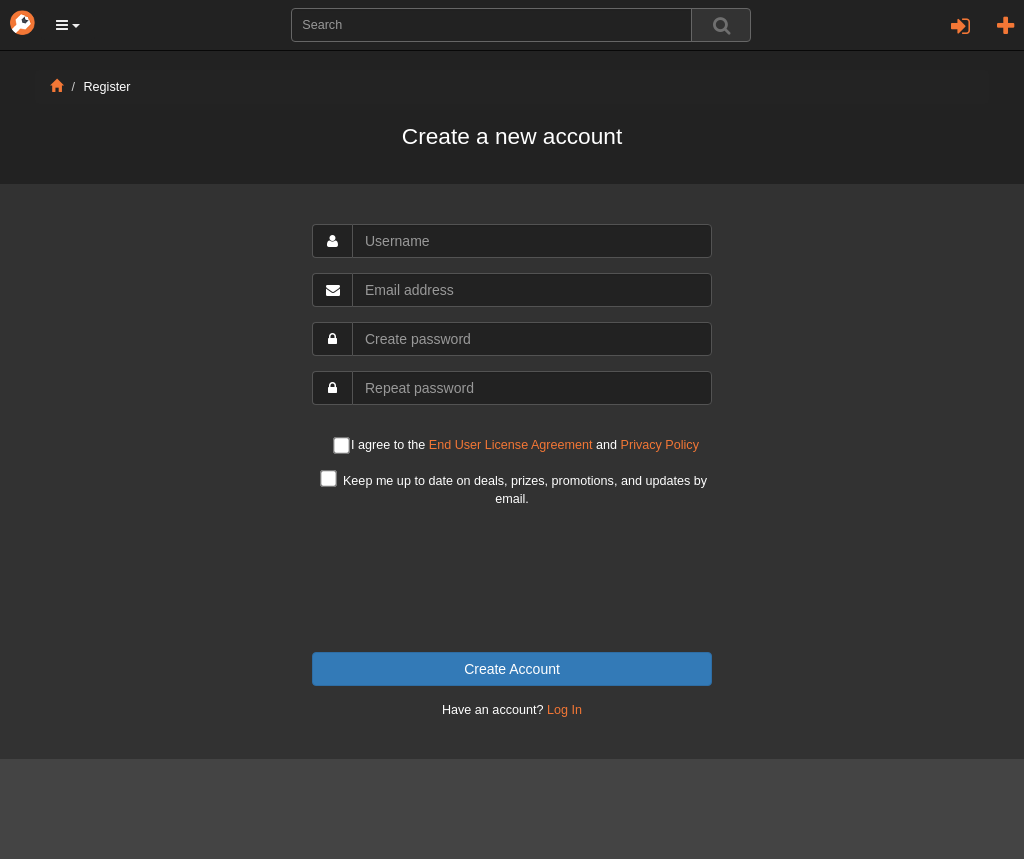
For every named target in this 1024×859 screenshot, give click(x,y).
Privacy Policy (660, 445)
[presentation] (512, 580)
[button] (68, 25)
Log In (564, 710)
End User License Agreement (511, 445)
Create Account (512, 669)
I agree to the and (516, 446)
